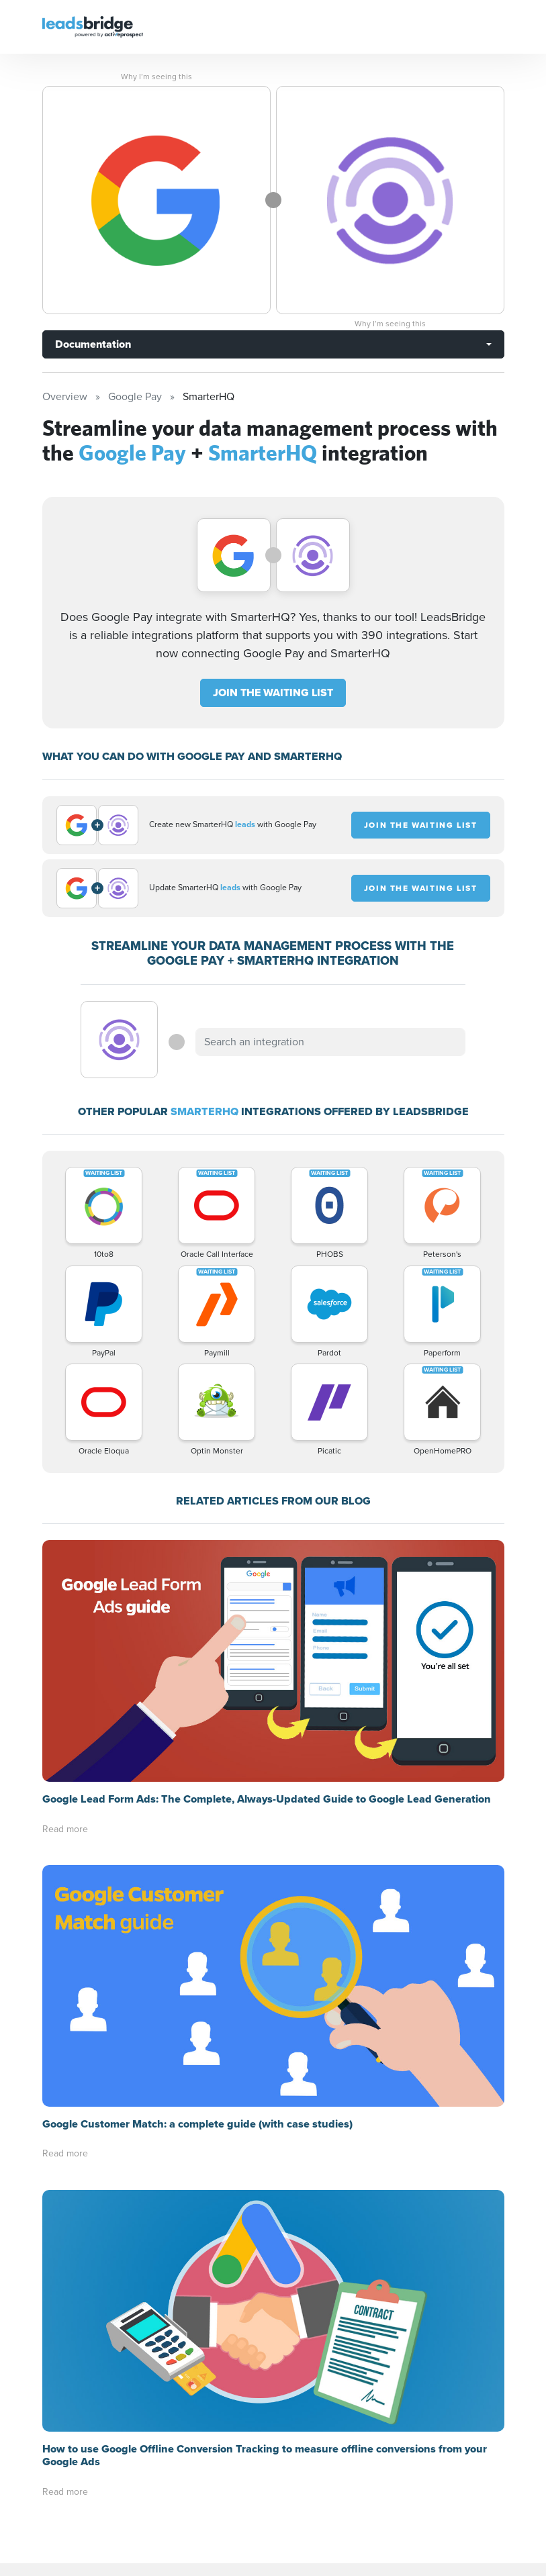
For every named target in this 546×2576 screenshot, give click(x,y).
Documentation (93, 344)
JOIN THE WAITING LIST (273, 692)
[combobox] (330, 1042)
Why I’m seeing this (156, 77)
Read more (65, 1829)
